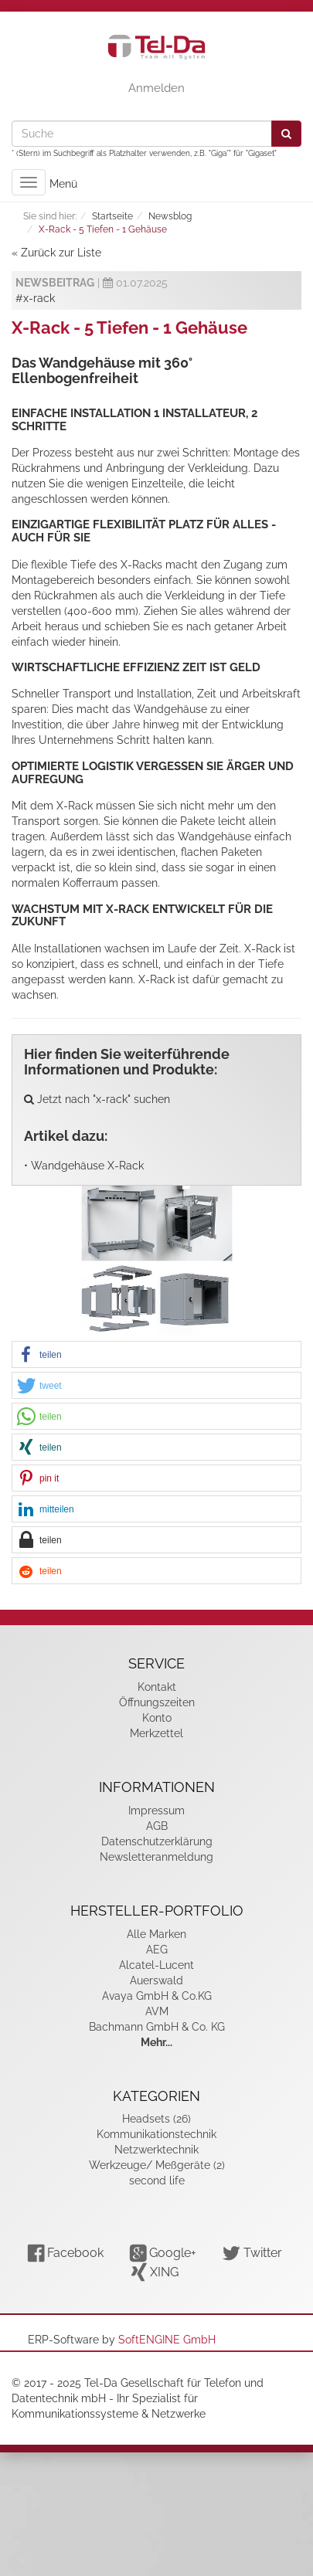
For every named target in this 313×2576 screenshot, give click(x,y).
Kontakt (157, 1687)
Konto (157, 1718)
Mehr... (156, 2042)
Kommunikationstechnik (156, 2134)
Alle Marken (156, 1934)
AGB (157, 1826)
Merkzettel (156, 1733)
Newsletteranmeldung (156, 1857)
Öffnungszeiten (157, 1702)
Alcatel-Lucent (156, 1965)
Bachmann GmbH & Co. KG (157, 2027)
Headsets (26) (156, 2119)
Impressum (156, 1810)
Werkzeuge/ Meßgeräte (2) (157, 2165)
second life (157, 2180)
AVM (156, 2011)
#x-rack (35, 298)
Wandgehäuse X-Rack (87, 1165)
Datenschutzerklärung (157, 1841)
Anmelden (156, 88)
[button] (156, 1355)
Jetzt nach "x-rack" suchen (97, 1099)
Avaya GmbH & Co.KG (157, 1996)
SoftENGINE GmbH (167, 2339)
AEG (157, 1949)
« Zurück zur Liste (56, 252)
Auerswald (156, 1980)
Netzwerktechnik (156, 2149)
